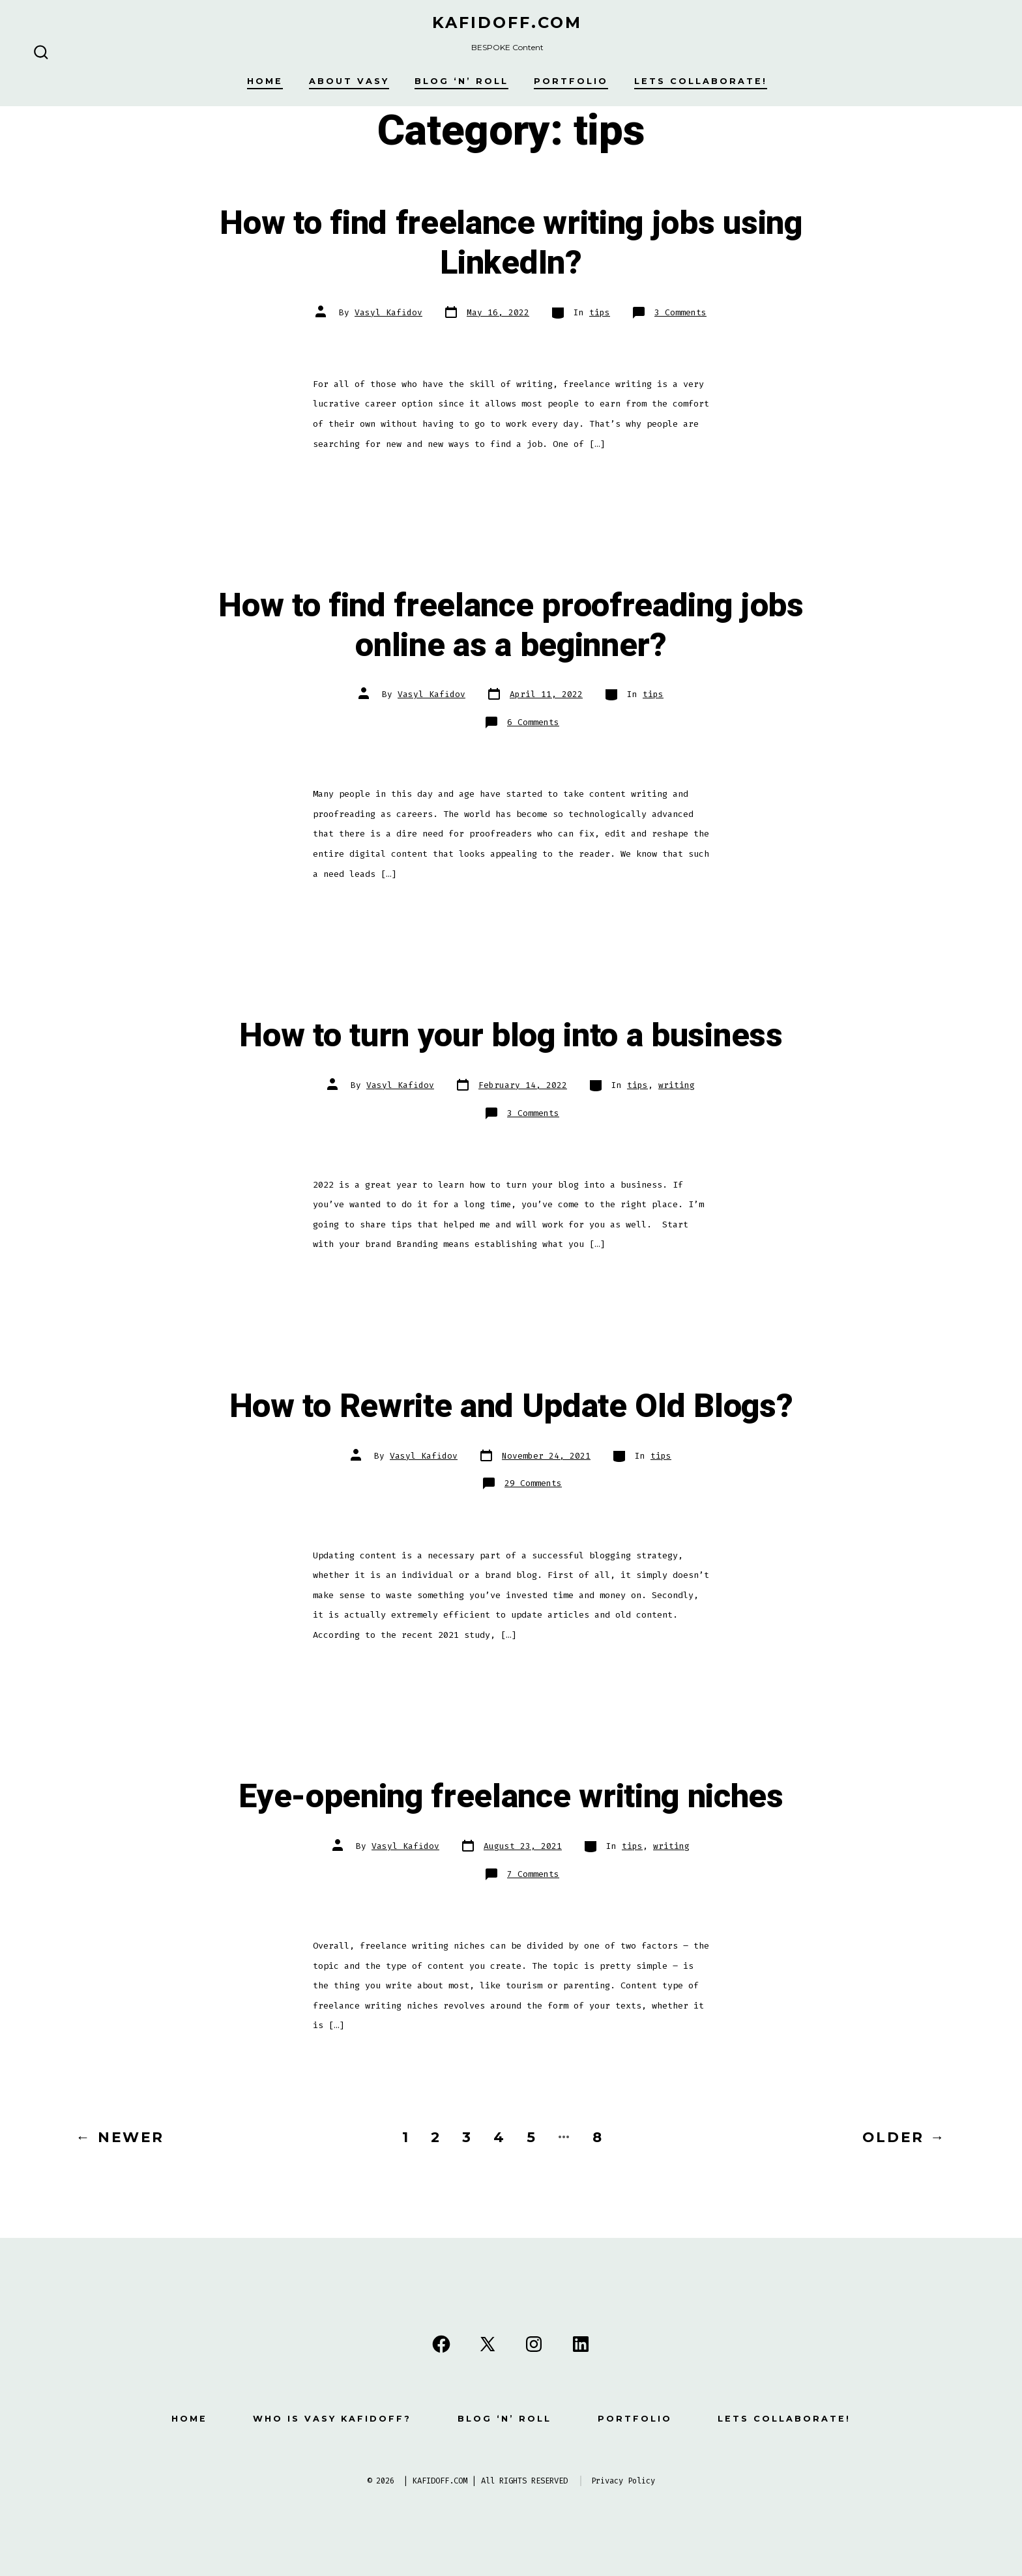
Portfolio (571, 81)
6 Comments (533, 722)
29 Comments (533, 1483)
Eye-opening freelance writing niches (511, 1797)
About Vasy (349, 81)
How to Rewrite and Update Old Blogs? (511, 1406)
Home (265, 81)
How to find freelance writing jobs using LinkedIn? (511, 243)
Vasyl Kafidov (388, 312)
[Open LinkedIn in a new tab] (581, 2344)
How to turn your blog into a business (510, 1036)
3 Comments (680, 312)
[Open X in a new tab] (487, 2344)
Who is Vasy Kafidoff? (332, 2419)
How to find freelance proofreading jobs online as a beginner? (511, 626)
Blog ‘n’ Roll (461, 81)
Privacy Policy (623, 2481)
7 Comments (533, 1874)
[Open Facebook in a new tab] (441, 2344)
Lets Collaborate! (700, 81)
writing (676, 1085)
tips (599, 312)
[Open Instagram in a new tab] (534, 2344)
